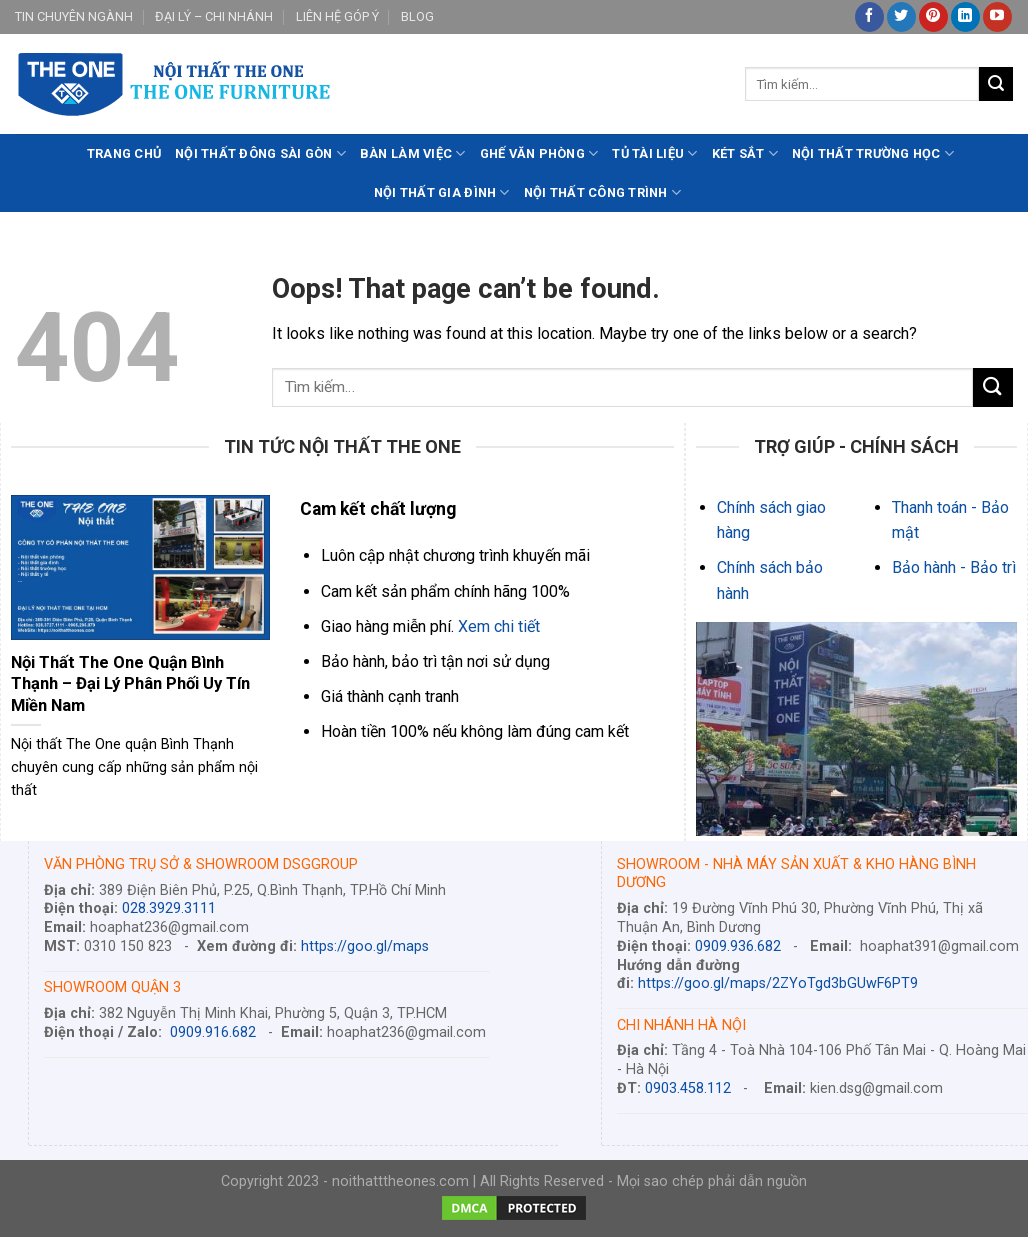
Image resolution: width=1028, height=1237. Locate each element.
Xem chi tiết (499, 626)
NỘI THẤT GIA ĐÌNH (442, 192)
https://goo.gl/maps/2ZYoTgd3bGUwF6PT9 (778, 983)
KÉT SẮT (745, 153)
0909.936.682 (738, 946)
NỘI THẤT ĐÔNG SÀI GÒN (260, 153)
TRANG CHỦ (124, 153)
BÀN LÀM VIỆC (413, 153)
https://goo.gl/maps (365, 946)
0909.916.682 (213, 1032)
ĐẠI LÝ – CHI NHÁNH (214, 16)
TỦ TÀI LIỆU (654, 153)
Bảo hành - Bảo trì (954, 567)
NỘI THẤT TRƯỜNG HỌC (873, 153)
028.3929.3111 (169, 908)
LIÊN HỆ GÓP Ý (337, 16)
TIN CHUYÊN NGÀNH (74, 16)
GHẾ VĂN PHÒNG (539, 153)
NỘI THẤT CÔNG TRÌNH (602, 192)
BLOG (417, 16)
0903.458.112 (688, 1088)
